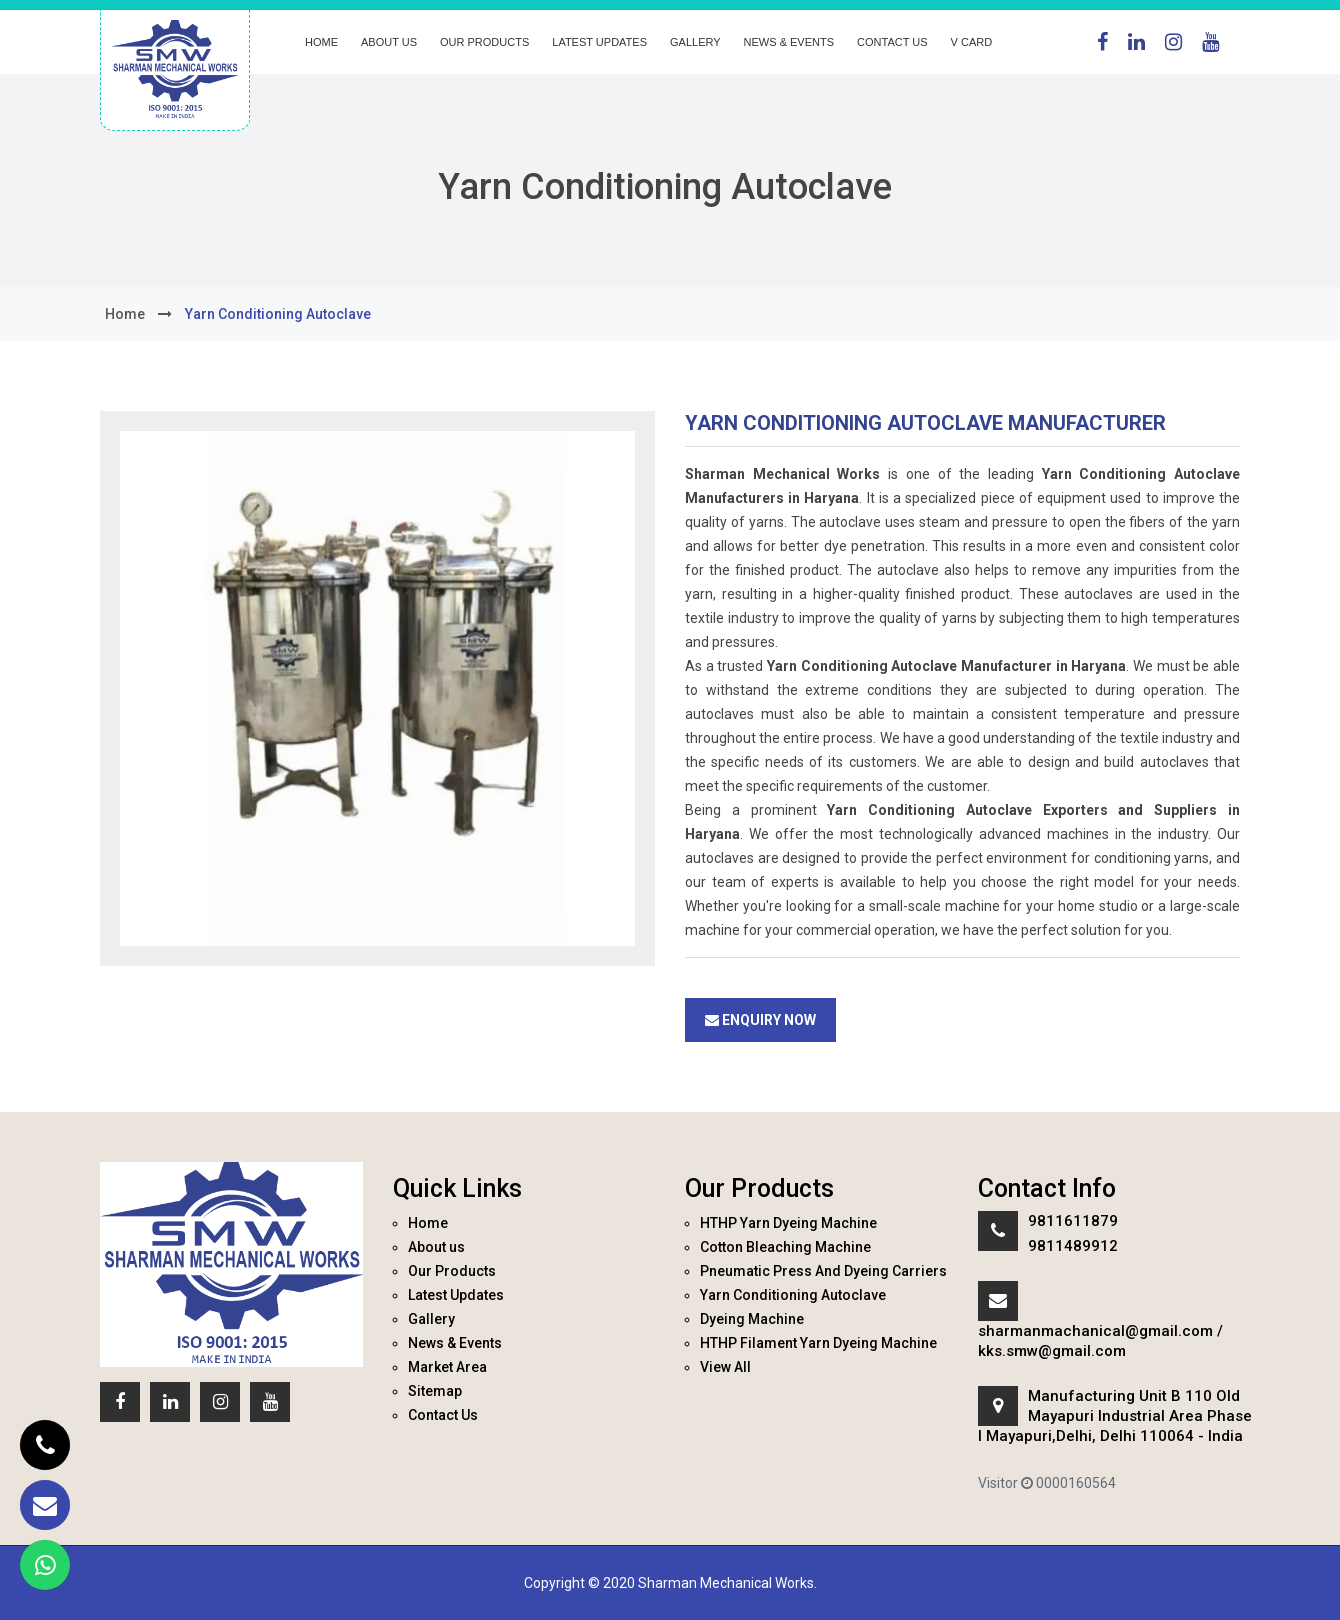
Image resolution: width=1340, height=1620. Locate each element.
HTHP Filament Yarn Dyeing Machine (818, 1343)
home (125, 314)
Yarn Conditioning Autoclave (793, 1295)
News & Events (789, 42)
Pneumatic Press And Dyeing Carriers (823, 1271)
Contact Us (892, 42)
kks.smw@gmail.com (1052, 1351)
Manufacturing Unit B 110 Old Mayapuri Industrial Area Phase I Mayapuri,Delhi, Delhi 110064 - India (1115, 1416)
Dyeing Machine (752, 1319)
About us (389, 42)
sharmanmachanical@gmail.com (1095, 1331)
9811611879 (1073, 1221)
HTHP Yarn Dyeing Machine (788, 1223)
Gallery (695, 42)
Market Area (447, 1367)
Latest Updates (599, 42)
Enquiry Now (760, 1020)
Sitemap (435, 1391)
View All (725, 1367)
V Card (972, 42)
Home (321, 42)
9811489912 (1073, 1246)
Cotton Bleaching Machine (785, 1247)
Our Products (484, 42)
